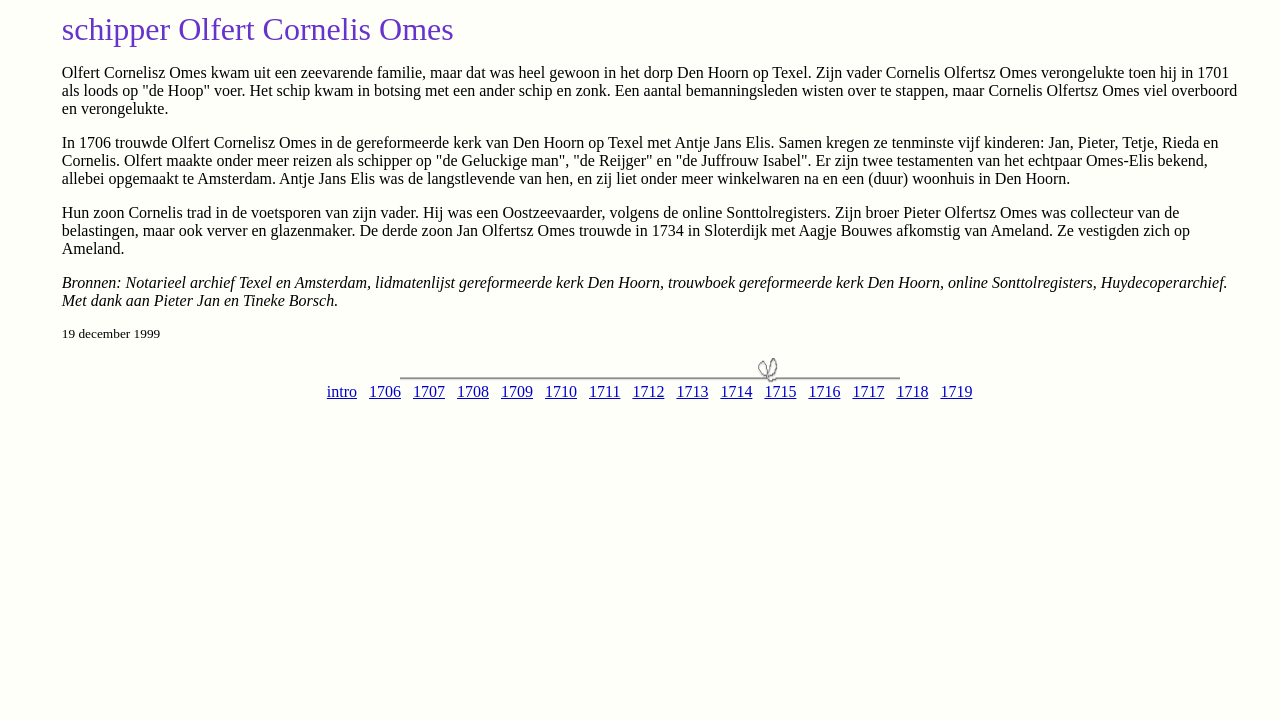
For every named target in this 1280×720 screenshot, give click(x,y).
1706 (385, 391)
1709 (517, 391)
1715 (780, 391)
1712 (648, 391)
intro (342, 391)
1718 (912, 391)
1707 (429, 391)
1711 (604, 391)
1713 (692, 391)
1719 (956, 391)
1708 (473, 391)
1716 (824, 391)
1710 (561, 391)
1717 (868, 391)
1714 (736, 391)
